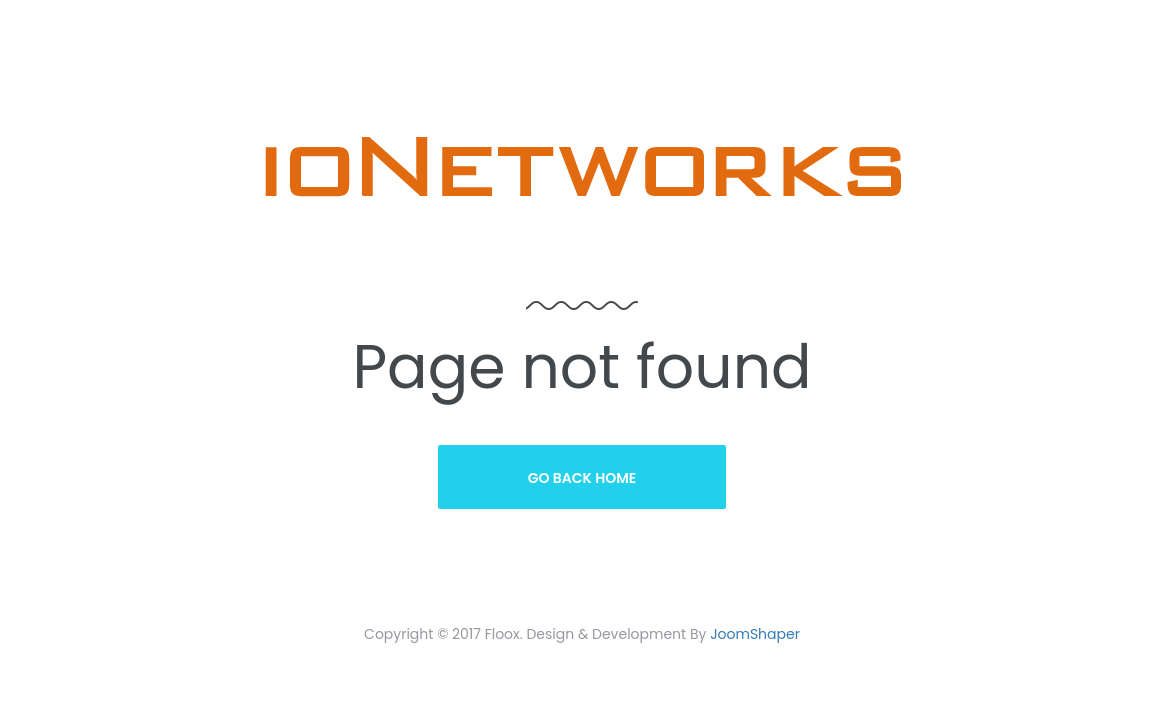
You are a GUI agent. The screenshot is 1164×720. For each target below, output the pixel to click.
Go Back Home (582, 478)
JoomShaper (755, 634)
